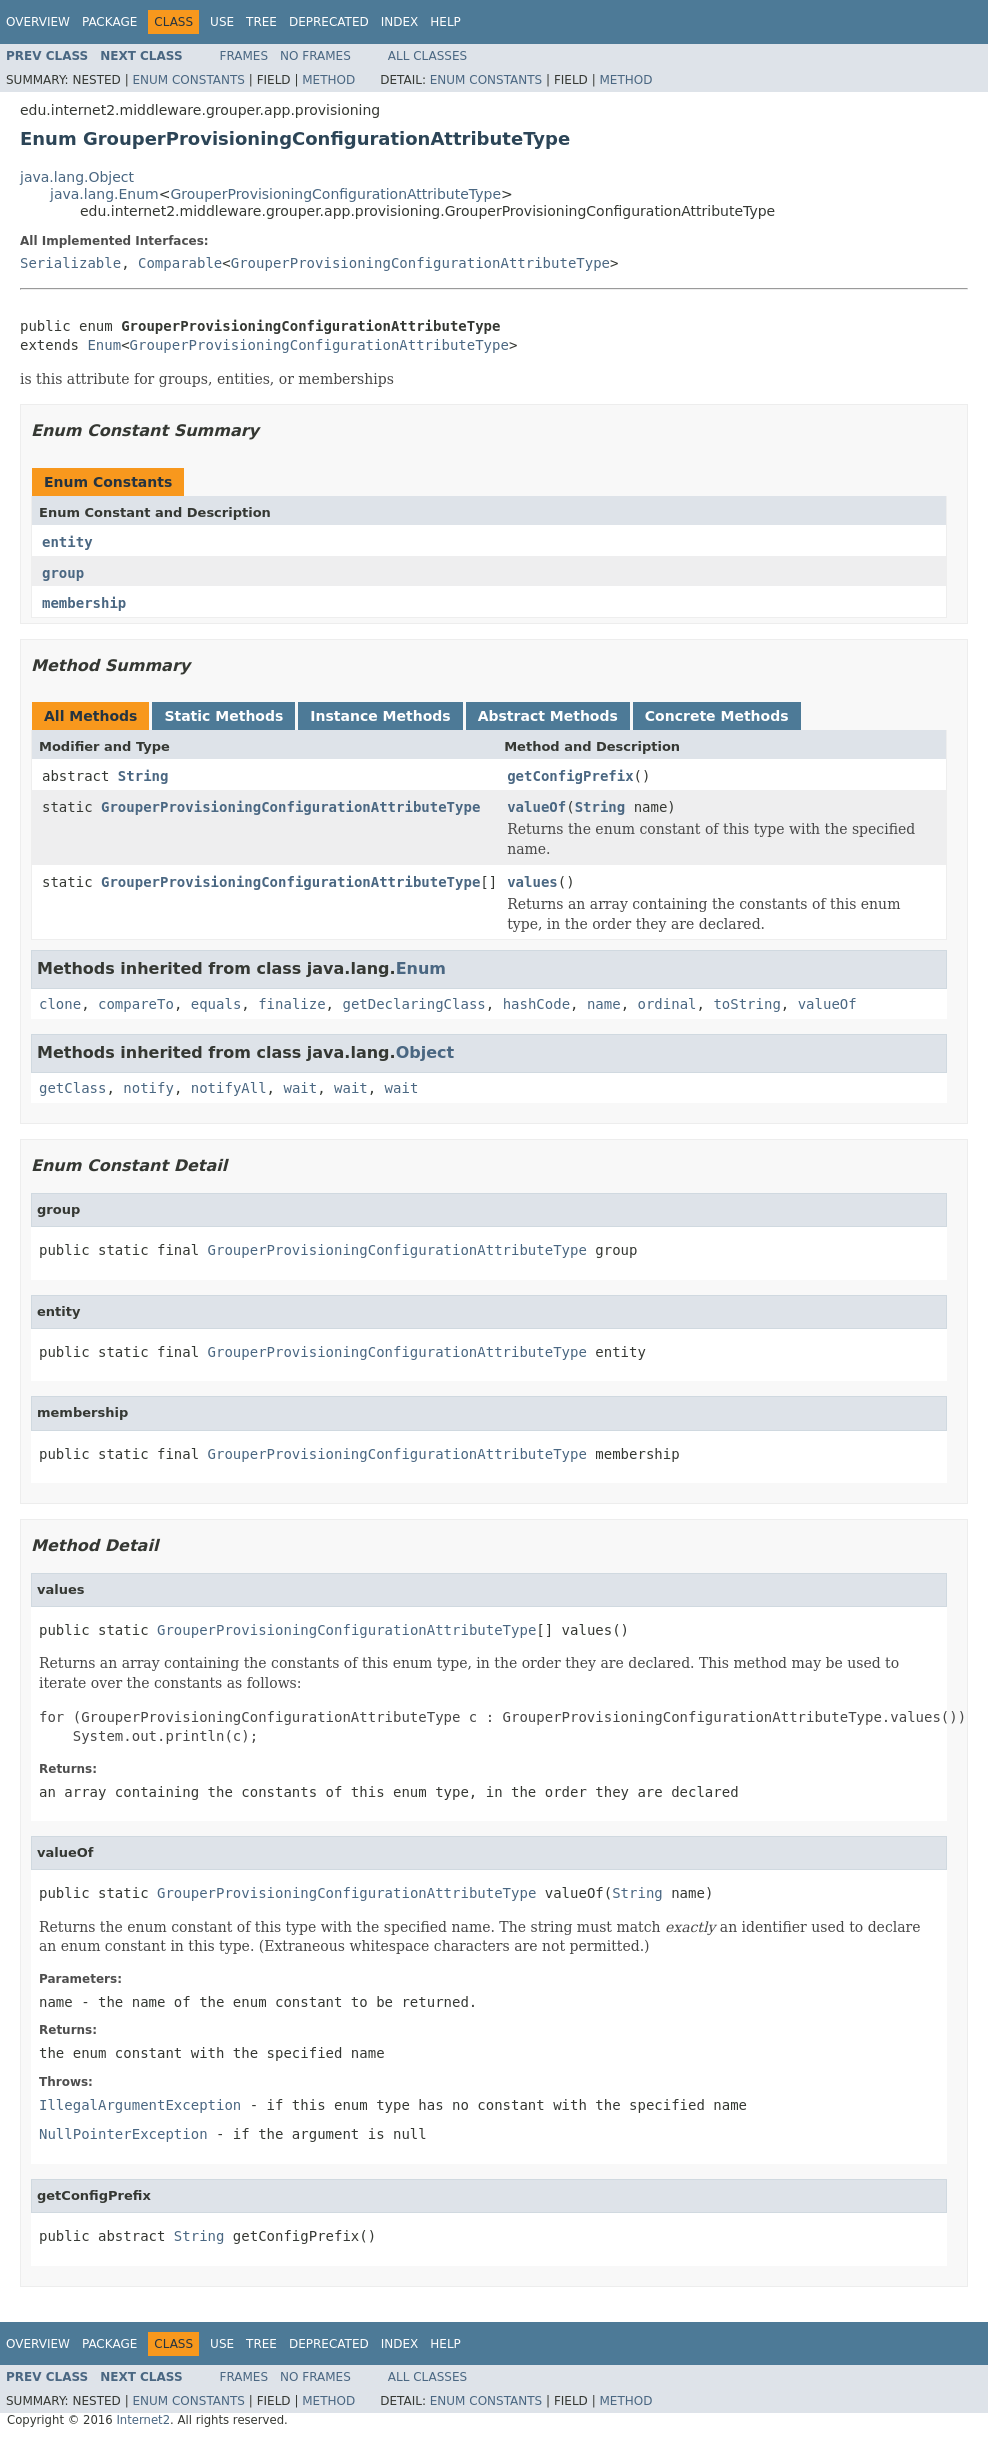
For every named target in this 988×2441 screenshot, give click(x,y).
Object (425, 1052)
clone (60, 1004)
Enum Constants (188, 80)
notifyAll (229, 1088)
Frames (244, 56)
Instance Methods (380, 716)
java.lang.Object (77, 177)
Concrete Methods (717, 716)
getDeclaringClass (413, 1004)
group (63, 573)
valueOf (536, 807)
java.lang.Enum (104, 194)
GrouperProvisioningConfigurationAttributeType (335, 194)
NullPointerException (123, 2134)
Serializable (70, 263)
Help (445, 22)
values (532, 882)
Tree (261, 22)
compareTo (136, 1004)
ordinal (667, 1004)
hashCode (536, 1004)
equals (216, 1004)
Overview (38, 22)
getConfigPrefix (570, 776)
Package (109, 22)
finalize (291, 1004)
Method (328, 80)
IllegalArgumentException (140, 2105)
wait (300, 1088)
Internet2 (143, 2420)
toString (746, 1004)
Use (222, 22)
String (143, 776)
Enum (104, 345)
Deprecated (329, 22)
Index (400, 22)
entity (67, 542)
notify (148, 1088)
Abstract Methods (548, 716)
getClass (72, 1088)
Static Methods (223, 716)
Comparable (180, 263)
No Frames (315, 56)
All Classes (427, 56)
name (604, 1004)
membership (84, 603)
